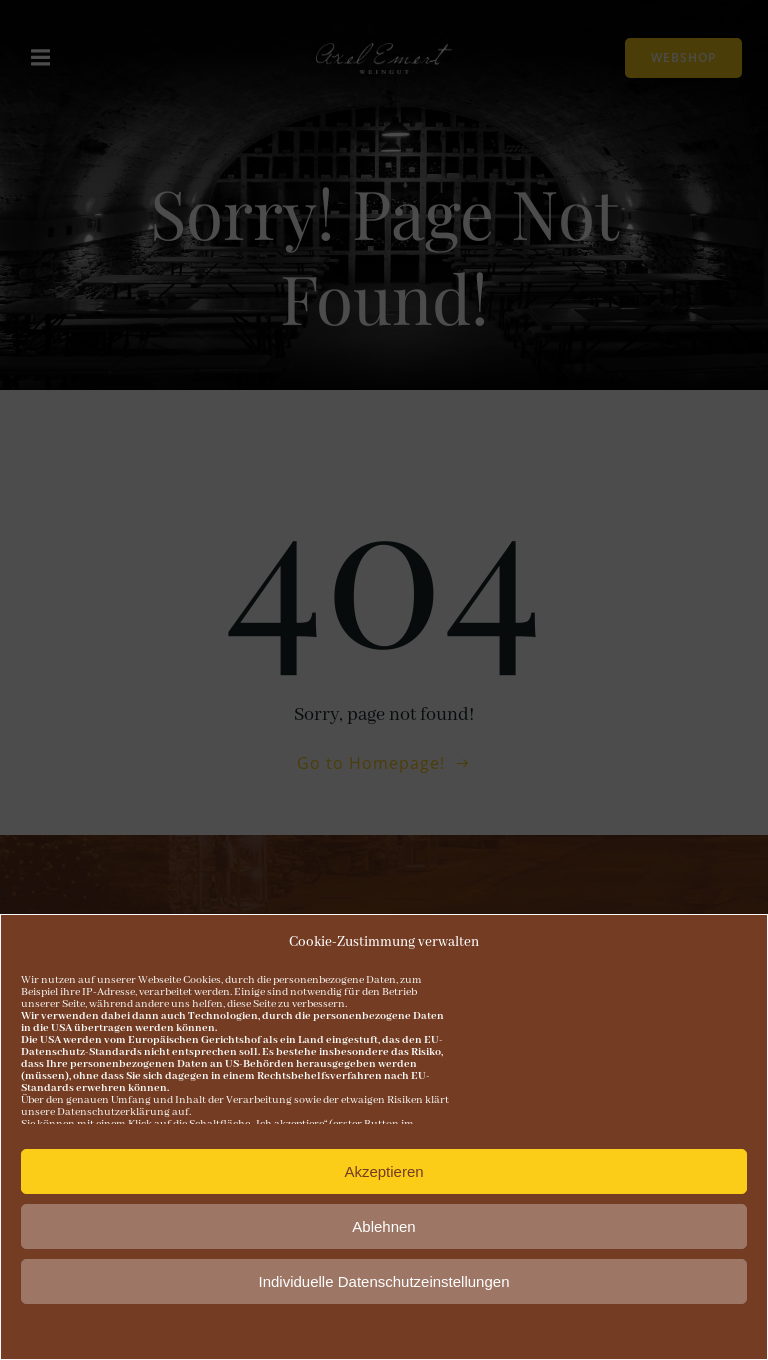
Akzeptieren (383, 1171)
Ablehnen (383, 1226)
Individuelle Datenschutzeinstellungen (383, 1281)
